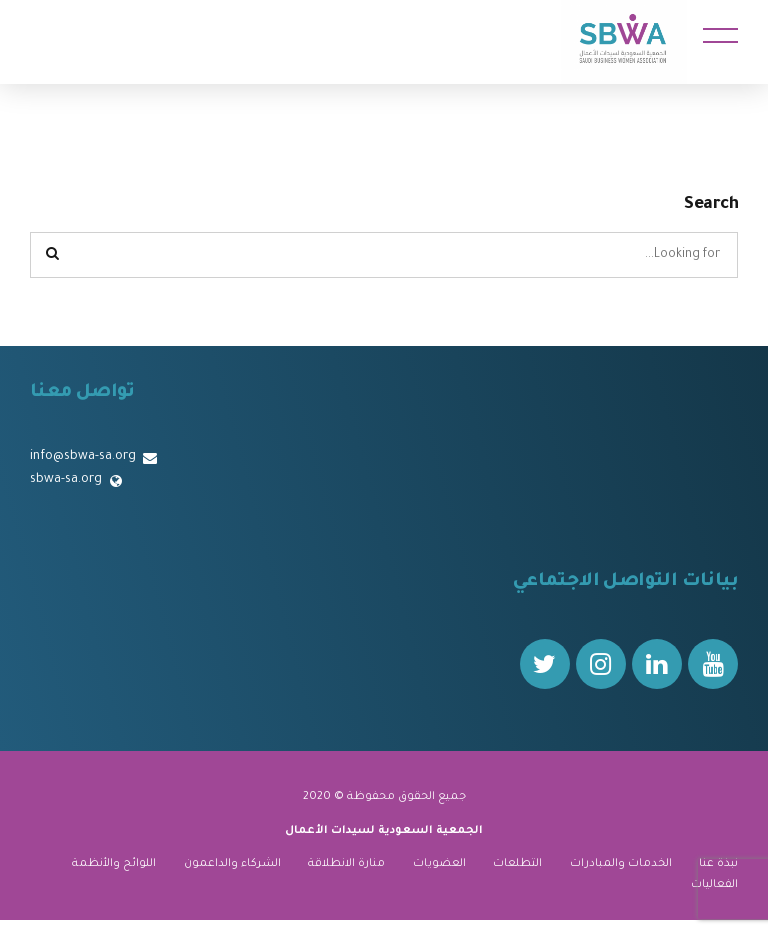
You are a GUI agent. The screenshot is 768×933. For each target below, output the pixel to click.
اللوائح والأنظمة (114, 864)
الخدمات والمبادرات (621, 864)
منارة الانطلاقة (346, 864)
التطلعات (517, 864)
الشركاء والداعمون (232, 864)
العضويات (439, 864)
